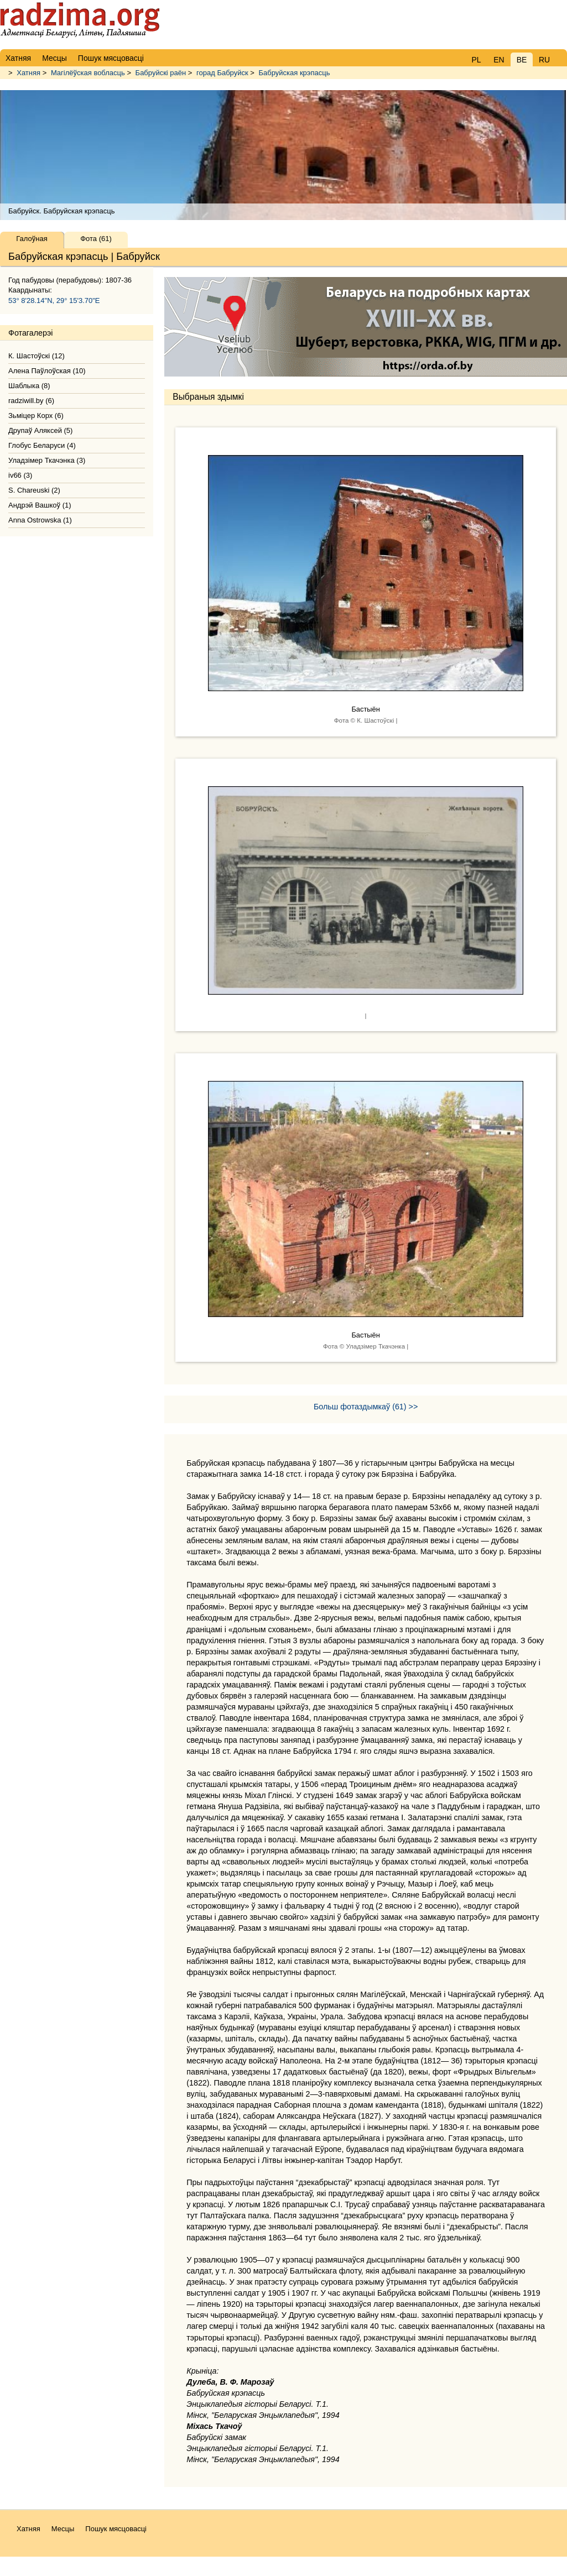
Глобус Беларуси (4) (42, 445)
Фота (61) (96, 238)
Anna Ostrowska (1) (40, 520)
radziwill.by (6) (31, 400)
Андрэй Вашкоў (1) (39, 505)
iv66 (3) (20, 475)
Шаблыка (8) (29, 386)
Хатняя (28, 73)
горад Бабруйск (222, 73)
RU (544, 59)
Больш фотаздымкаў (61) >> (366, 1406)
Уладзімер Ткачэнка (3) (46, 460)
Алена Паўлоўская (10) (47, 371)
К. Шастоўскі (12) (36, 356)
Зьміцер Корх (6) (36, 415)
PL (476, 59)
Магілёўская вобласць (88, 73)
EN (498, 59)
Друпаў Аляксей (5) (40, 430)
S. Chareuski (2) (34, 490)
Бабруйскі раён (161, 73)
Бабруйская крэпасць (294, 73)
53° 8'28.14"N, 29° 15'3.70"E (54, 300)
